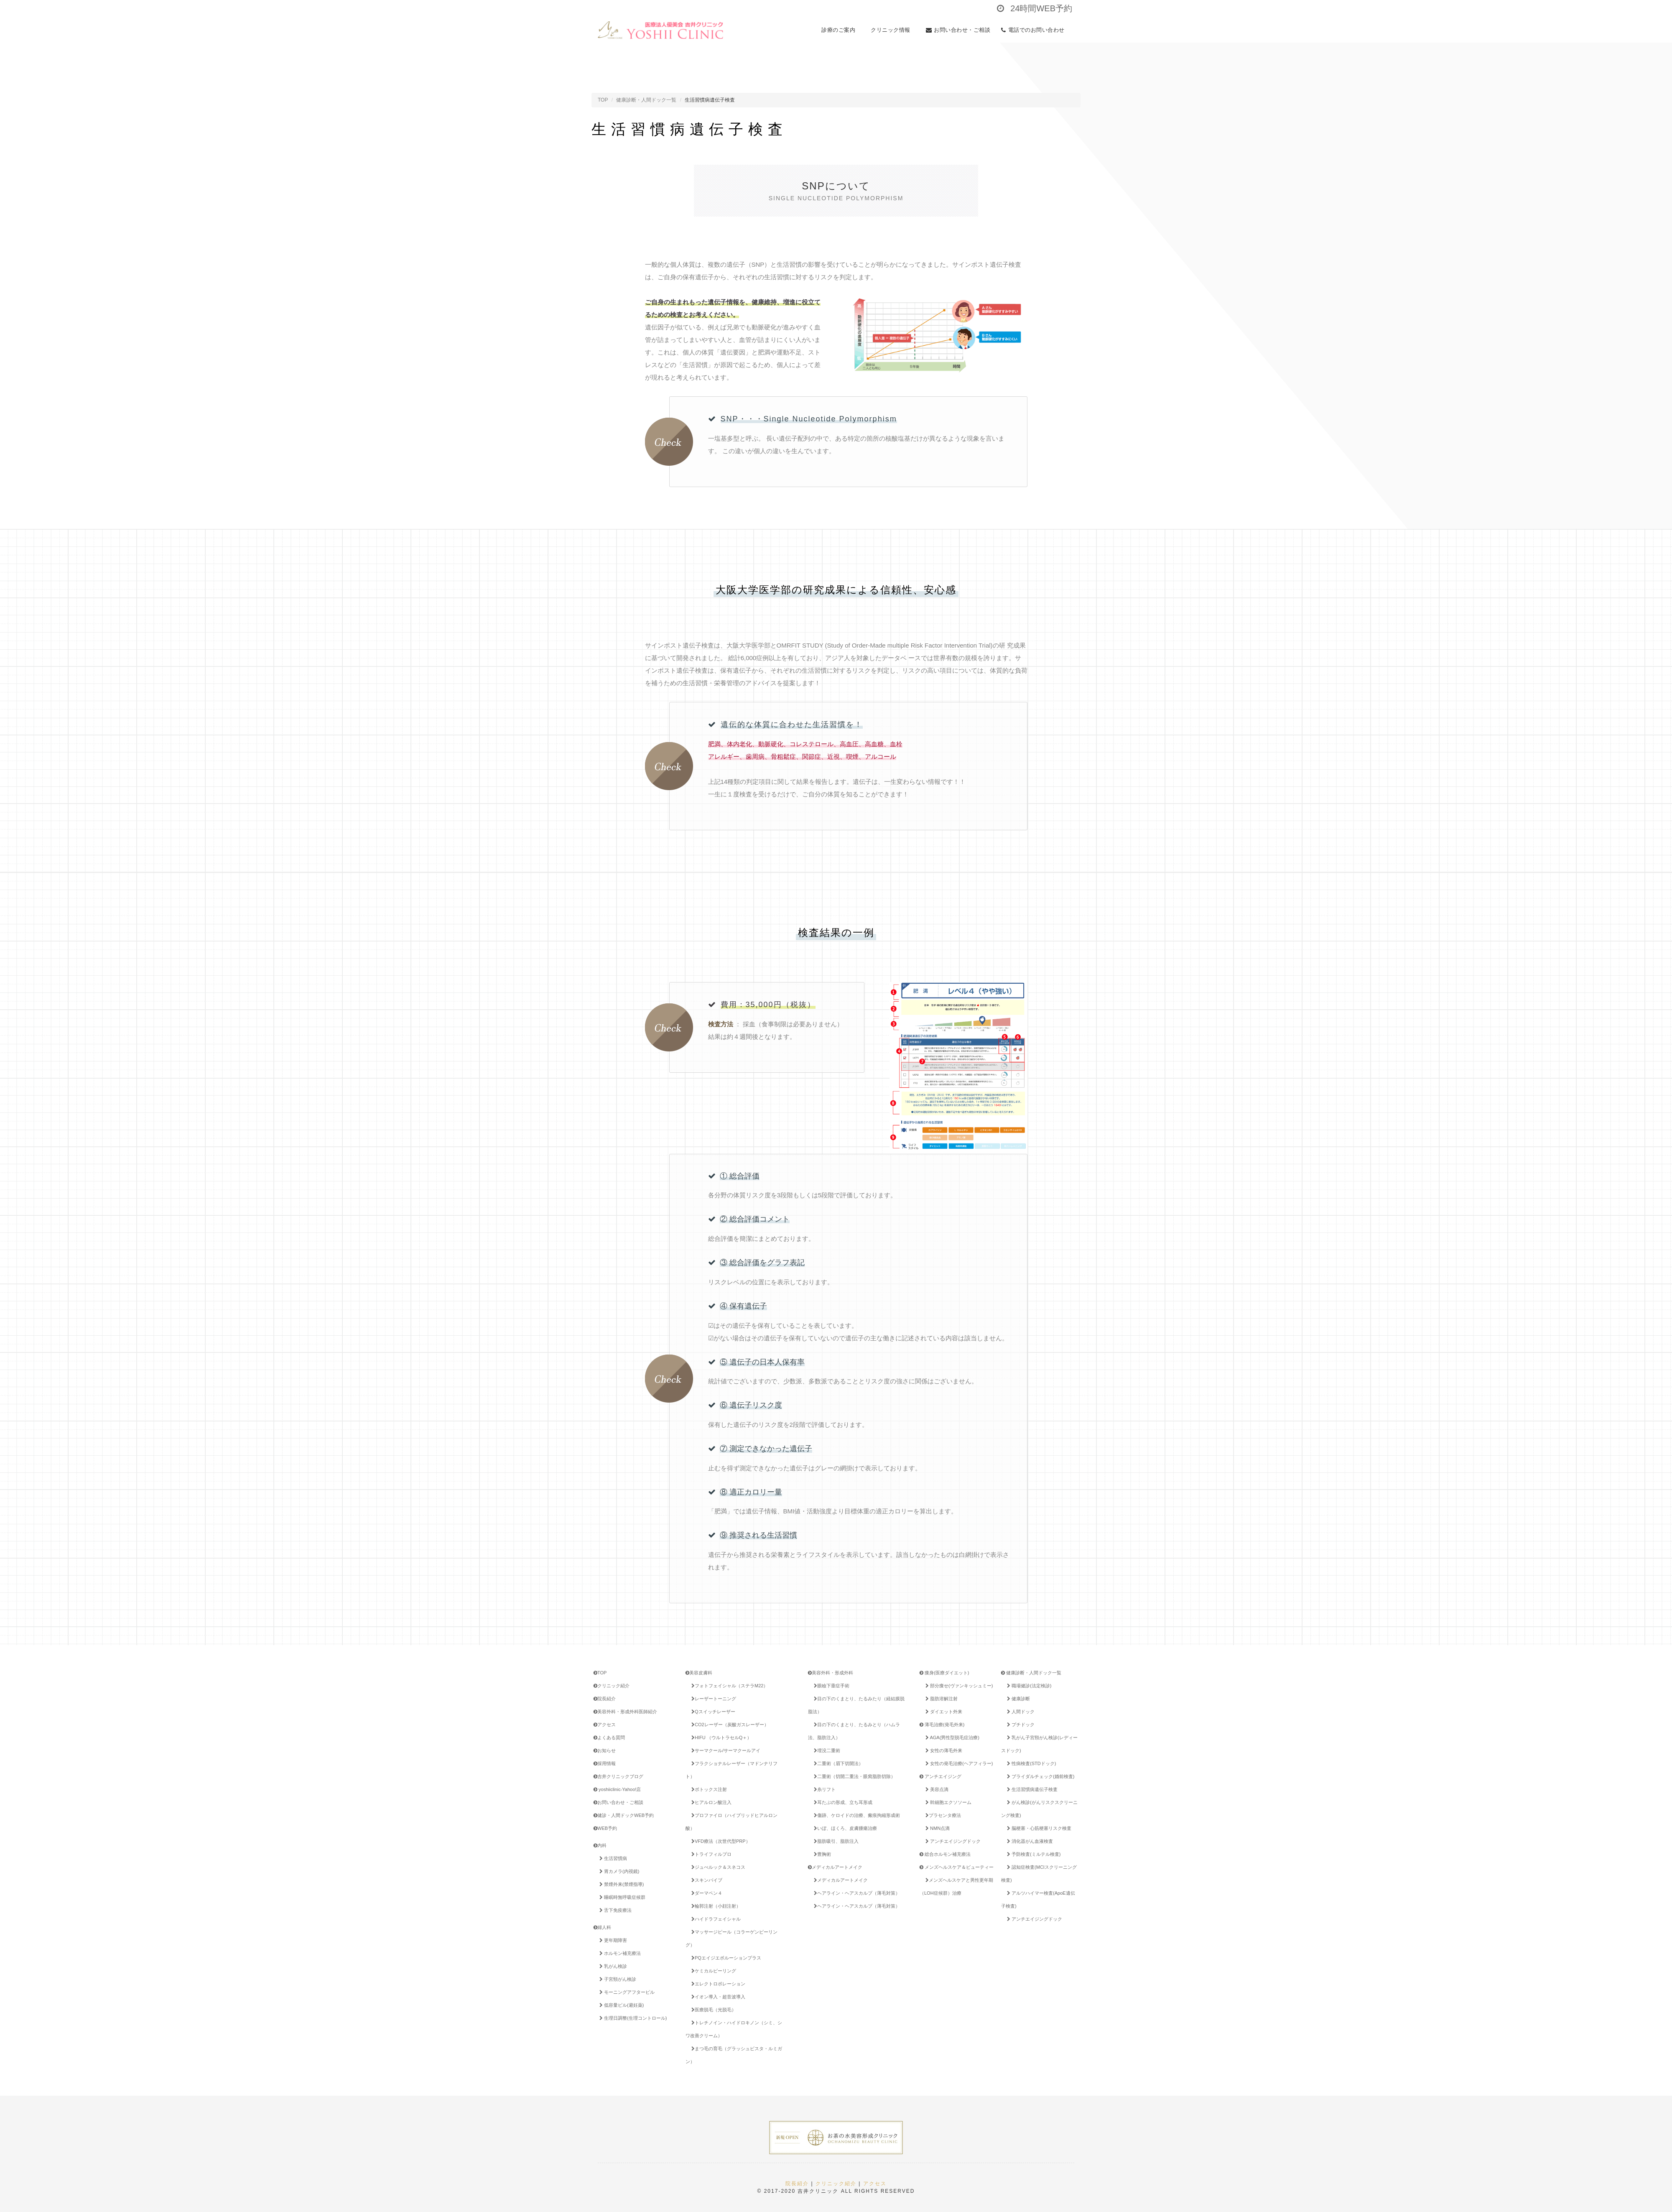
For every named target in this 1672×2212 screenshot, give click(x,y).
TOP (603, 100)
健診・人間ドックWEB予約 (624, 1815)
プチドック (1019, 1724)
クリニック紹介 (612, 1685)
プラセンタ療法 (942, 1815)
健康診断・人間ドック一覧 (646, 100)
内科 (600, 1845)
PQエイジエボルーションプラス (729, 1957)
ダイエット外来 (942, 1711)
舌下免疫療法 (614, 1910)
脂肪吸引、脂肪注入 (835, 1841)
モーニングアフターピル (625, 1992)
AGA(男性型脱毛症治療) (951, 1737)
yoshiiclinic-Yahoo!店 (617, 1789)
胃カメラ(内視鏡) (617, 1871)
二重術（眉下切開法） (837, 1763)
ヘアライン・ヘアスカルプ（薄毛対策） (855, 1893)
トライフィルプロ (710, 1854)
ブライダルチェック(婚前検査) (1039, 1776)
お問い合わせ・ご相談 (958, 30)
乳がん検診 (611, 1966)
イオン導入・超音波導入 (716, 1996)
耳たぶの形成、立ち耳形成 (841, 1802)
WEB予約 (605, 1828)
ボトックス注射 (707, 1789)
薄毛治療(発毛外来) (942, 1724)
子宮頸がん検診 (616, 1979)
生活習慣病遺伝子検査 (1031, 1789)
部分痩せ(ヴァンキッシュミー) (958, 1685)
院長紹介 (605, 1698)
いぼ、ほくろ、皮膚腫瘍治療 (844, 1828)
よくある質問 (609, 1737)
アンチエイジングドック (952, 1841)
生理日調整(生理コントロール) (631, 2018)
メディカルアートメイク (835, 1867)
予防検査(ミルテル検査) (1032, 1854)
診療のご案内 (840, 30)
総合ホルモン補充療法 (945, 1854)
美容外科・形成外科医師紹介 (625, 1711)
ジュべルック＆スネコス (716, 1867)
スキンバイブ (705, 1880)
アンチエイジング (940, 1776)
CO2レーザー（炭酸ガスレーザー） (728, 1724)
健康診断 (1017, 1698)
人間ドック (1019, 1711)
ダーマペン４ (705, 1893)
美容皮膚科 (699, 1672)
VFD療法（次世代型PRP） (719, 1841)
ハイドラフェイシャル (714, 1918)
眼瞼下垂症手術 (830, 1685)
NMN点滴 (936, 1828)
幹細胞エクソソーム (947, 1802)
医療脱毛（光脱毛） (712, 2009)
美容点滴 (935, 1789)
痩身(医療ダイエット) (944, 1672)
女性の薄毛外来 (942, 1750)
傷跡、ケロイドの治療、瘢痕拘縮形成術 (855, 1815)
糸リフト (823, 1789)
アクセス (605, 1724)
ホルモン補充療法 (618, 1953)
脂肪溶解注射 (940, 1698)
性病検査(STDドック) (1030, 1763)
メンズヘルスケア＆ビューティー (957, 1867)
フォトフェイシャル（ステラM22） (728, 1685)
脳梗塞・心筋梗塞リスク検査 (1037, 1828)
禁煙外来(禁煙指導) (620, 1884)
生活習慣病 (611, 1858)
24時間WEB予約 (1034, 8)
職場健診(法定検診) (1027, 1685)
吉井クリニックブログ (618, 1776)
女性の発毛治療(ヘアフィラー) (958, 1763)
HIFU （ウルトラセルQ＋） (720, 1737)
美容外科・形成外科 (830, 1672)
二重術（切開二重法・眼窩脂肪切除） (853, 1776)
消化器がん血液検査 (1028, 1841)
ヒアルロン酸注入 (710, 1802)
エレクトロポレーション (716, 1983)
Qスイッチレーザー (711, 1711)
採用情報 (605, 1763)
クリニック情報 (893, 30)
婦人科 (602, 1927)
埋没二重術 (825, 1750)
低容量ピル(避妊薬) (620, 2005)
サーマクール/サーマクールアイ (724, 1750)
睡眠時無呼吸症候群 (620, 1897)
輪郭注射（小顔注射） (714, 1905)
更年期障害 (611, 1940)
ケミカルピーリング (712, 1970)
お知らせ (605, 1750)
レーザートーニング (712, 1698)
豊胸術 (821, 1854)
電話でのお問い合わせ (1035, 30)
